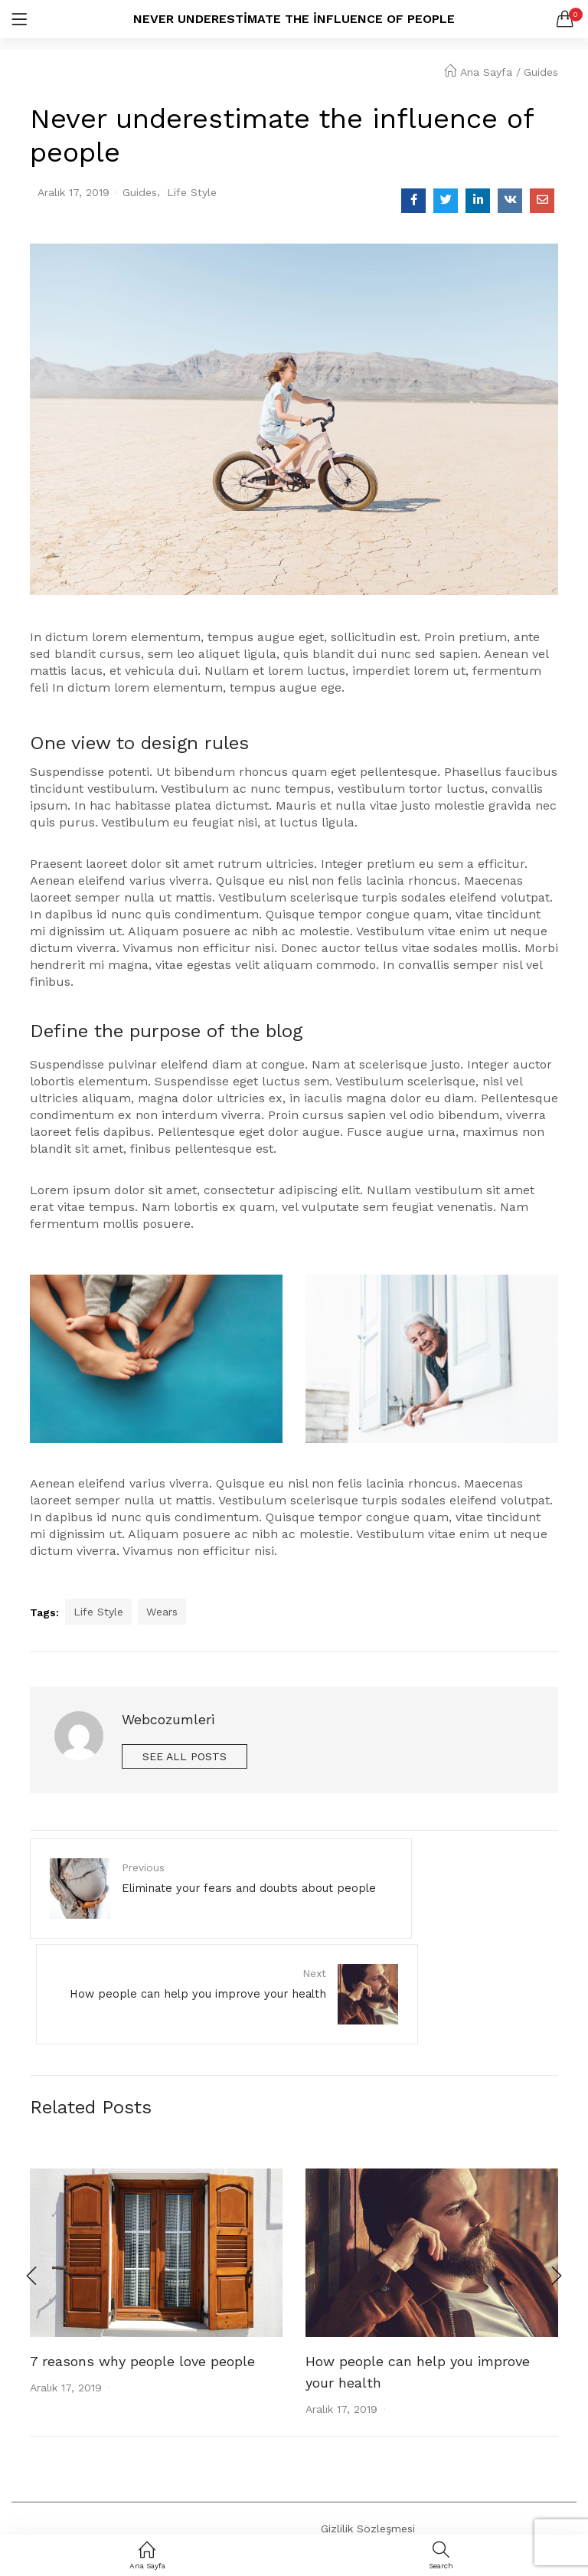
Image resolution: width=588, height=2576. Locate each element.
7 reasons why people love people (142, 2271)
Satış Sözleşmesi (364, 2492)
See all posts (184, 1756)
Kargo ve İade (357, 2520)
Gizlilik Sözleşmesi (368, 2437)
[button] (565, 19)
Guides (541, 72)
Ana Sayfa (478, 72)
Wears (162, 1611)
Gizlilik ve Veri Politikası (380, 2465)
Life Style (192, 192)
